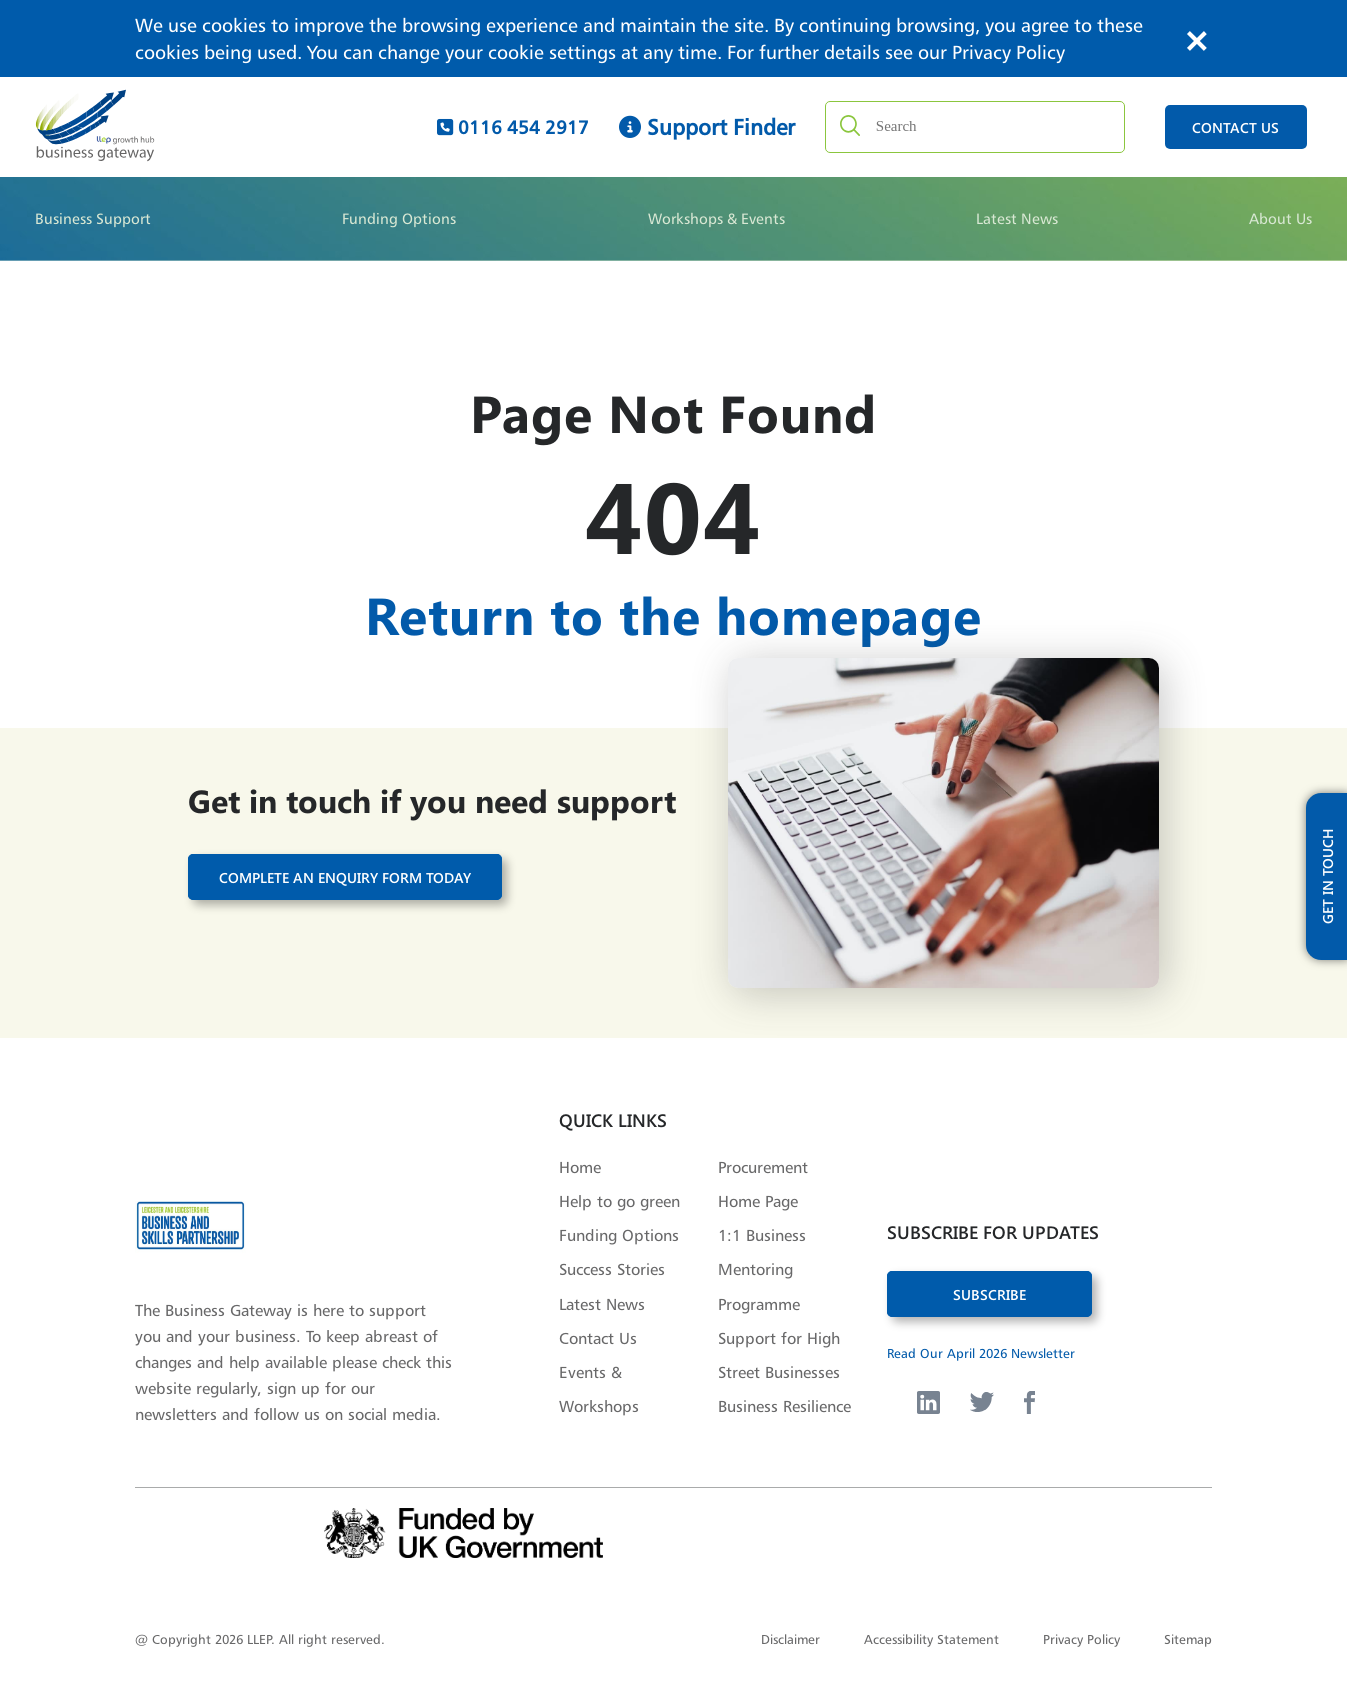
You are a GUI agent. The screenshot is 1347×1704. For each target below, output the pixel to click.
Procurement (763, 1167)
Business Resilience (784, 1406)
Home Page (758, 1201)
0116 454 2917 (513, 127)
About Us (1280, 218)
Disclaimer (790, 1639)
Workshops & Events (716, 218)
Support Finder (707, 127)
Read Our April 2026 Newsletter (981, 1353)
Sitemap (1188, 1639)
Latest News (1017, 218)
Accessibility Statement (931, 1639)
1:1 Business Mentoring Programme (762, 1269)
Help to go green (619, 1201)
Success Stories (612, 1269)
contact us (1235, 127)
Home (580, 1167)
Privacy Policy (1008, 52)
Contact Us (598, 1338)
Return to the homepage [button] (673, 613)
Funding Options (399, 218)
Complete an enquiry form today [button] (345, 876)
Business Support (93, 218)
